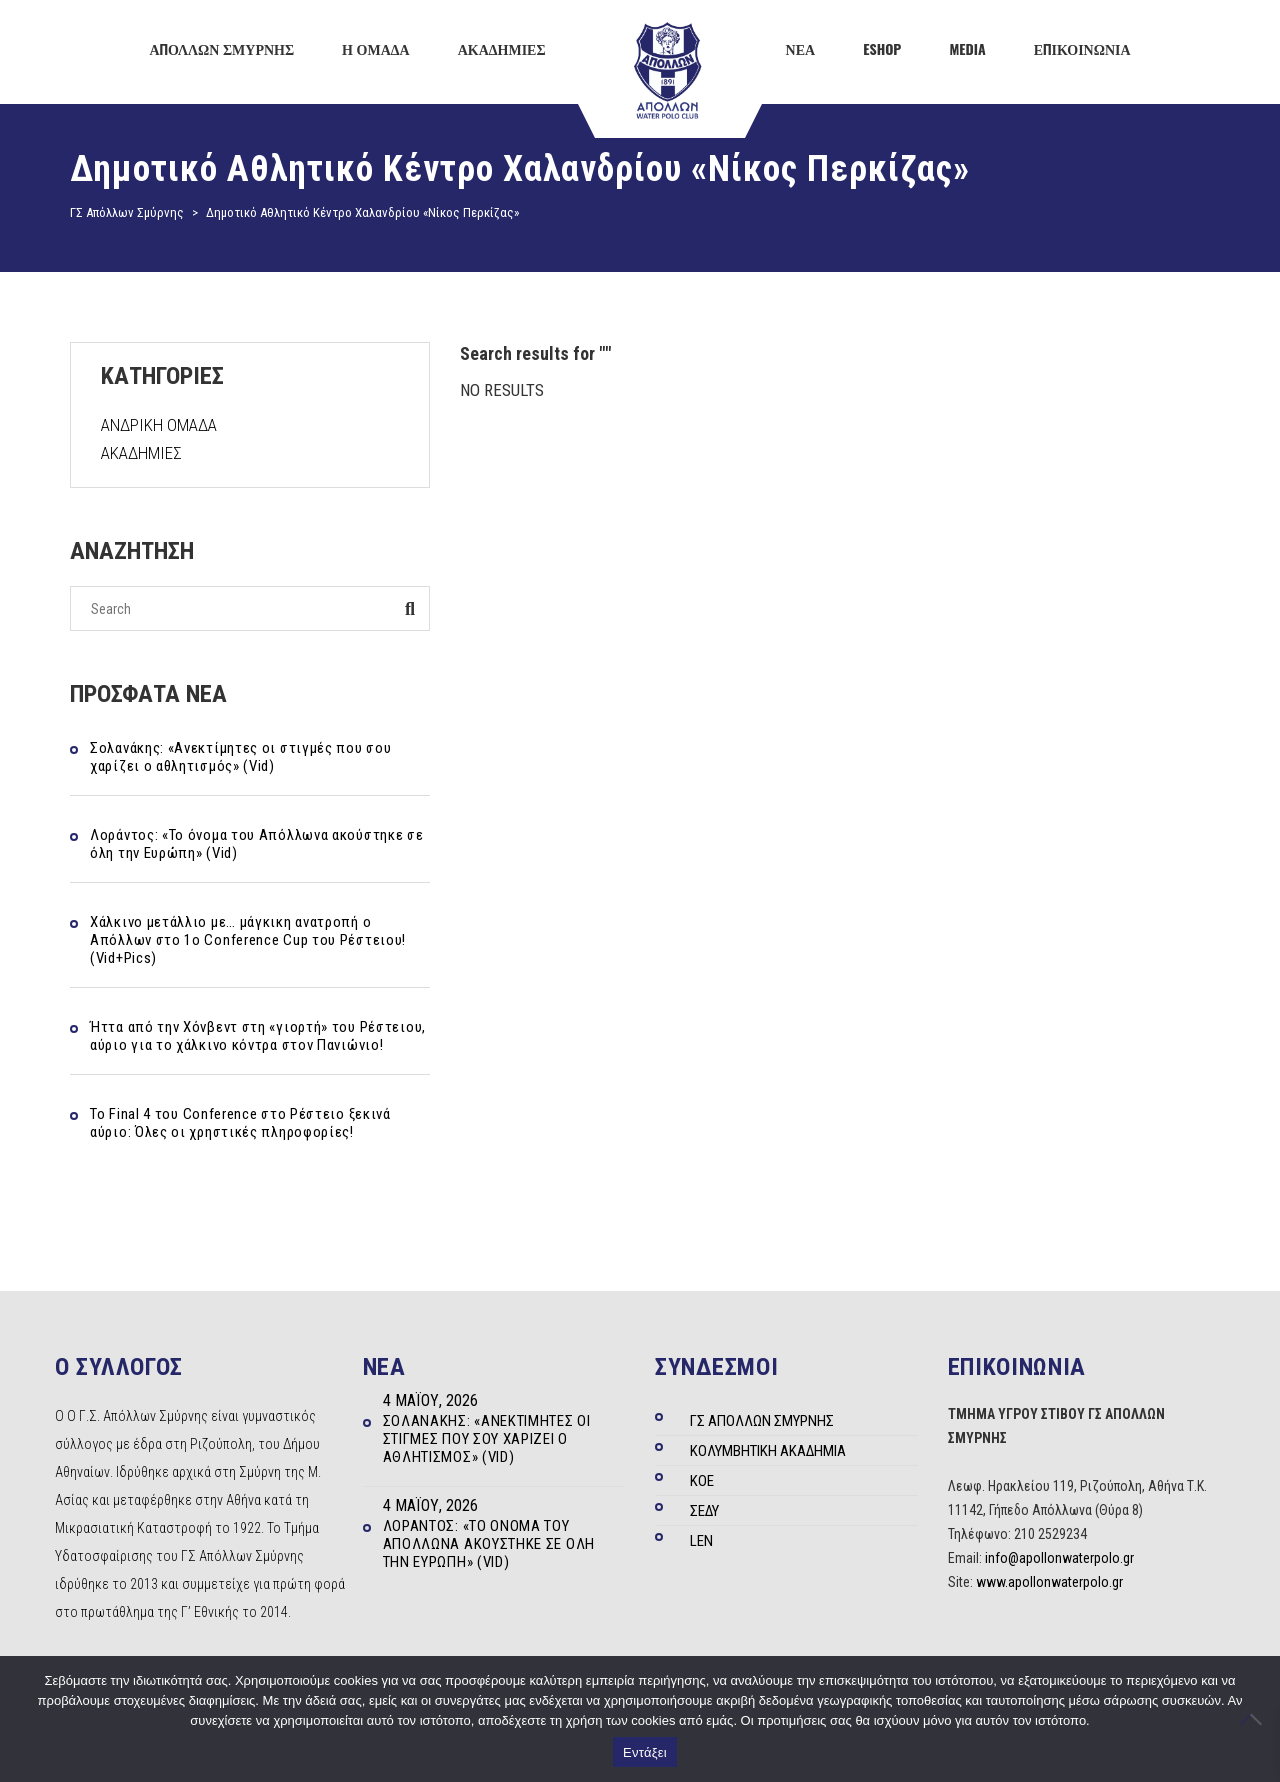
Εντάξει (645, 1752)
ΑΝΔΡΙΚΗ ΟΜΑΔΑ (159, 425)
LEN (701, 1541)
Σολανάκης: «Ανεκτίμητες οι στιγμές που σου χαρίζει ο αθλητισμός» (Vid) (240, 757)
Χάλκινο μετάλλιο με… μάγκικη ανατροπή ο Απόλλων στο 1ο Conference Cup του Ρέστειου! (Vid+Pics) (248, 940)
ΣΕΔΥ (704, 1511)
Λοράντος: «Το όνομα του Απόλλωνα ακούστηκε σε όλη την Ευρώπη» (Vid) (257, 844)
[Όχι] (1255, 1719)
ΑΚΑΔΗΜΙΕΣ (141, 453)
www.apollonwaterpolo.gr (1049, 1582)
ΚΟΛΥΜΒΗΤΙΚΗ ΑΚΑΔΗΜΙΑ (768, 1451)
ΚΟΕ (702, 1481)
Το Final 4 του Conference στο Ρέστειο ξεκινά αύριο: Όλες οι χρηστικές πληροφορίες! (240, 1123)
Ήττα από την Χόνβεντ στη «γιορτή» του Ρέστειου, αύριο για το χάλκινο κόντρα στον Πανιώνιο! (258, 1036)
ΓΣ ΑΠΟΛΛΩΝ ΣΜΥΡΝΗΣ (762, 1421)
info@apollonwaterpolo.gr (1059, 1558)
